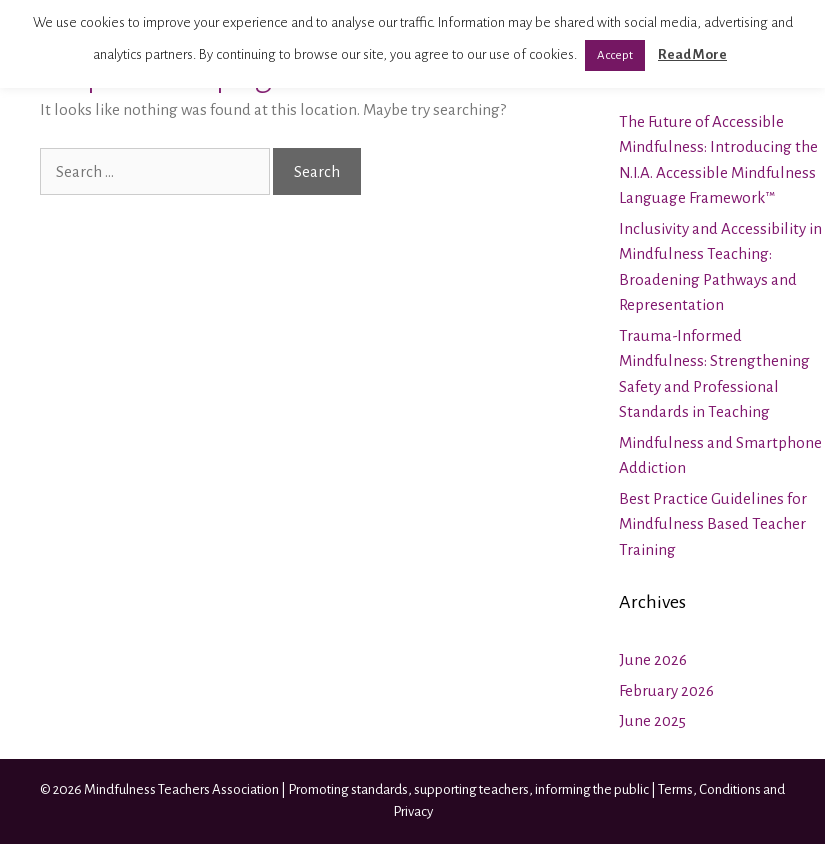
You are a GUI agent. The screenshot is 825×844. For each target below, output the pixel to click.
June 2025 (652, 720)
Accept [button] (615, 55)
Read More (692, 54)
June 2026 (653, 659)
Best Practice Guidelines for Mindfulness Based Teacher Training (713, 524)
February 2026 (666, 690)
